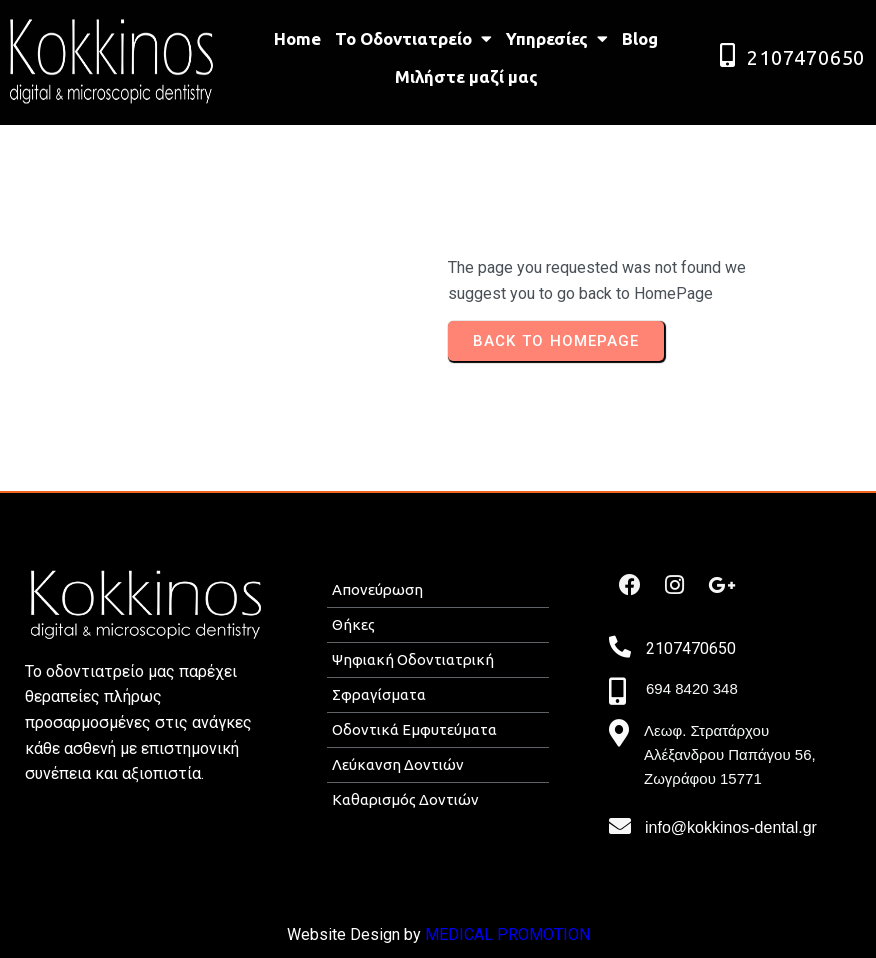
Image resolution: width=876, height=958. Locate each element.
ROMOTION (549, 934)
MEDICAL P (466, 934)
